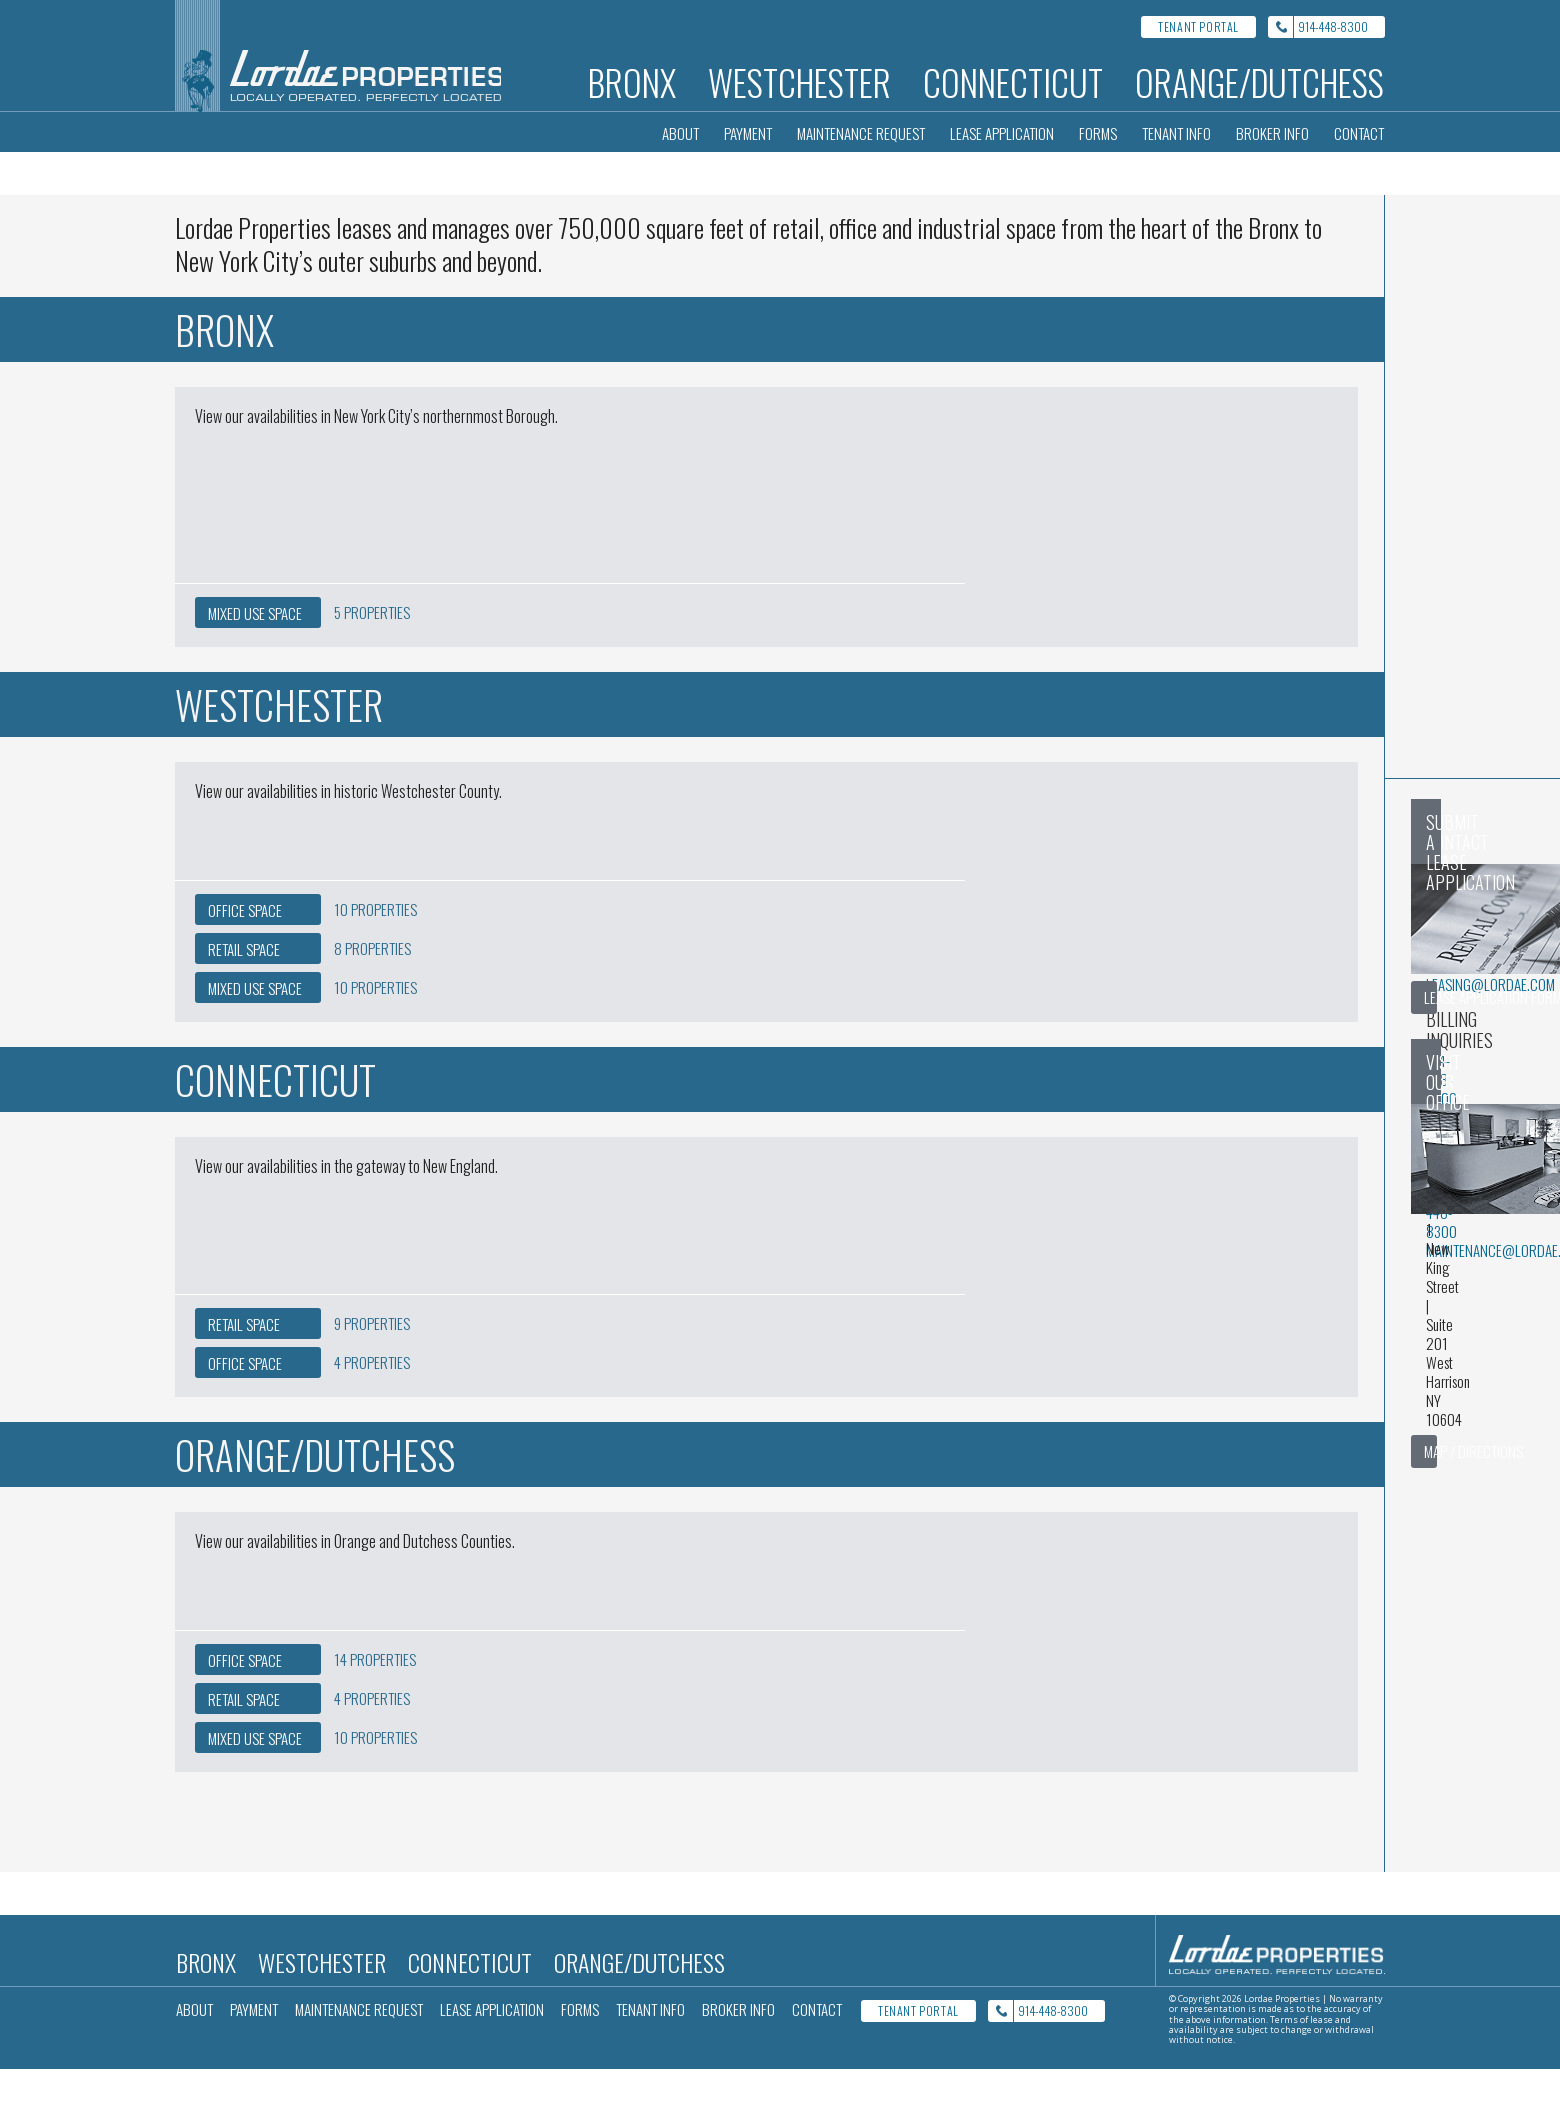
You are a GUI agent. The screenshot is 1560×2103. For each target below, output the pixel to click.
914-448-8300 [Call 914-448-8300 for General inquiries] (979, 911)
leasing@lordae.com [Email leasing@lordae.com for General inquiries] (1003, 930)
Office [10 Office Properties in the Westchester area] (245, 944)
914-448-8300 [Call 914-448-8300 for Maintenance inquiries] (979, 1059)
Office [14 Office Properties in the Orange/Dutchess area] (245, 1694)
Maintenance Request (861, 133)
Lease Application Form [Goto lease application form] (1262, 1002)
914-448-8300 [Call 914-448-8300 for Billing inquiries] (979, 985)
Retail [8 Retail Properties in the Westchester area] (244, 983)
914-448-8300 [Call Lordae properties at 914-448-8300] (1333, 26)
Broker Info (1272, 133)
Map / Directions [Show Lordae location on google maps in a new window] (1242, 1285)
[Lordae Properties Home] (340, 55)
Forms (1098, 133)
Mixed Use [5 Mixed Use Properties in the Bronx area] (255, 647)
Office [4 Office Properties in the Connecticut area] (245, 1397)
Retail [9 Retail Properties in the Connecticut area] (244, 1358)
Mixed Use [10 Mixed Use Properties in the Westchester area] (255, 1022)
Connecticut (1013, 82)
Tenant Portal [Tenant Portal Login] (1198, 26)
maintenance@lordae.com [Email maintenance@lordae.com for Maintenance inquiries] (1019, 1078)
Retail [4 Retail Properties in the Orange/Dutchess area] (244, 1733)
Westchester (799, 82)
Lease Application (1002, 133)
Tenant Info (1176, 133)
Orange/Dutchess (1259, 82)
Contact (1359, 133)
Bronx (632, 82)
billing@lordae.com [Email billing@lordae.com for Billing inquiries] (1002, 1004)
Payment (748, 133)
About (680, 133)
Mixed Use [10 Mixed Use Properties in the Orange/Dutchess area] (255, 1772)
